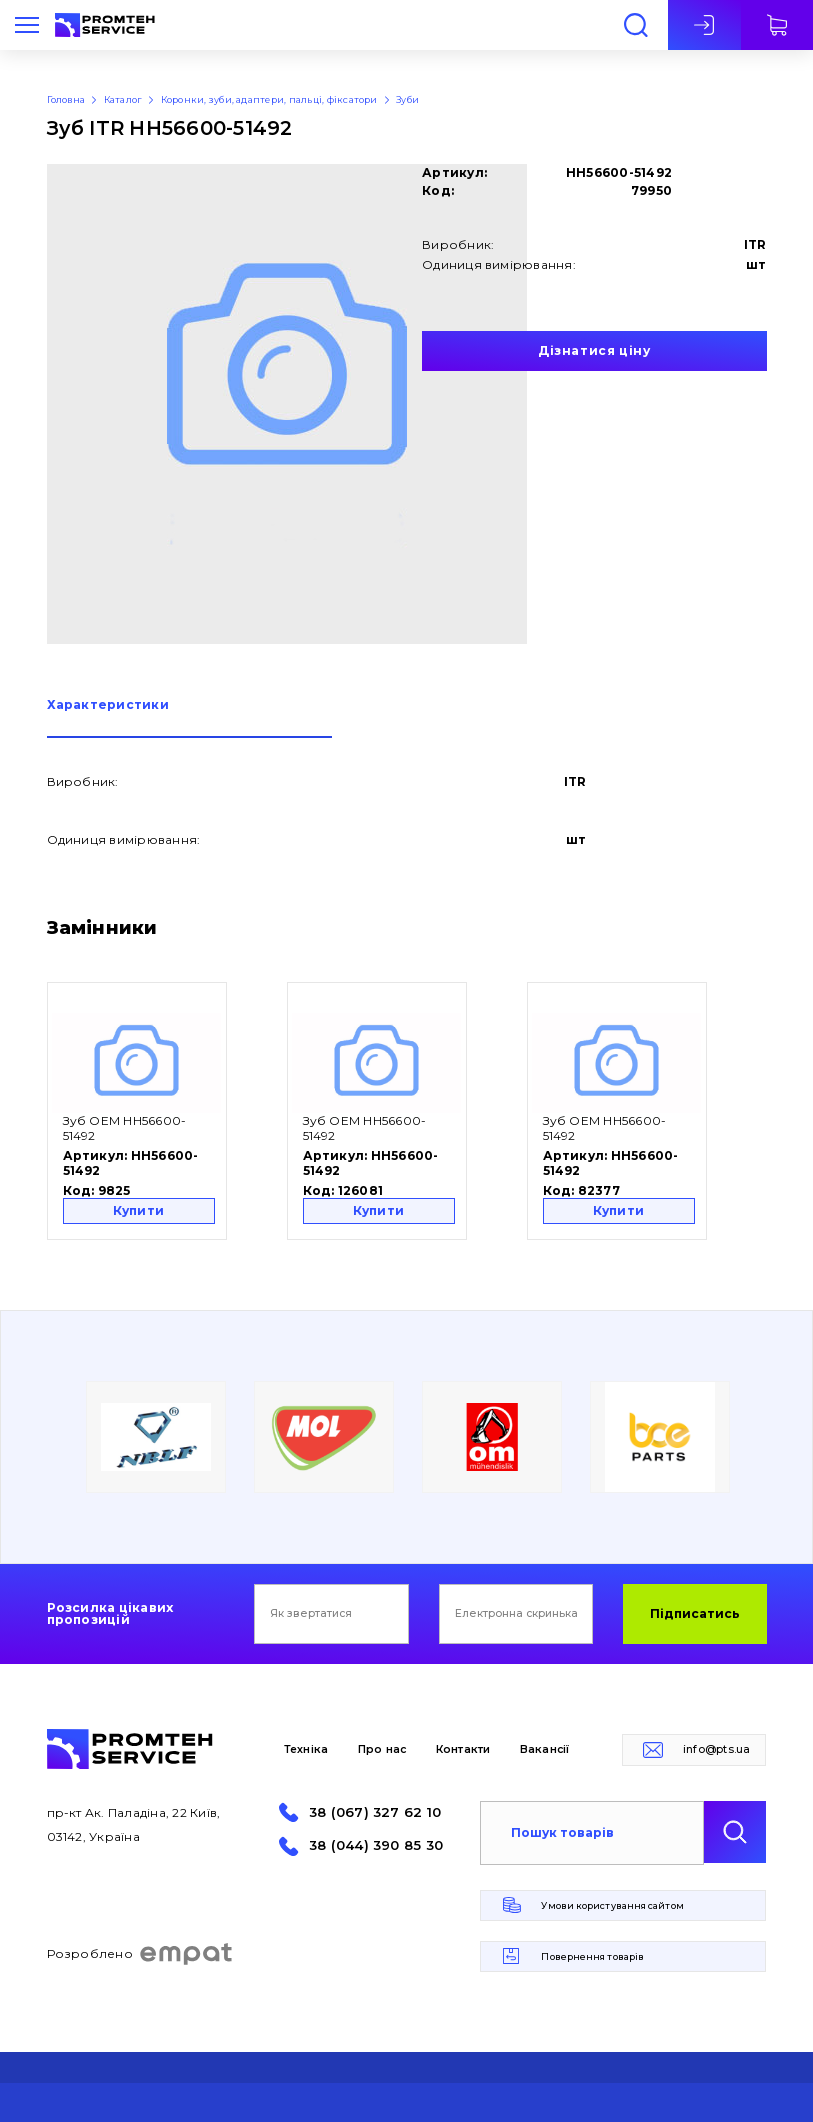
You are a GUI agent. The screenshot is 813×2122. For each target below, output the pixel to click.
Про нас (382, 1749)
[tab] (189, 718)
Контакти (463, 1749)
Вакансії (545, 1749)
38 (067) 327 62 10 (375, 1812)
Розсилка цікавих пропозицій (110, 1614)
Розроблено (140, 1954)
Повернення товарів (592, 1956)
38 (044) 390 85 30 (376, 1845)
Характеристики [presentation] (108, 705)
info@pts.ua (717, 1749)
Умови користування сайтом (612, 1905)
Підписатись (695, 1613)
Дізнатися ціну (594, 350)
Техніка (306, 1749)
